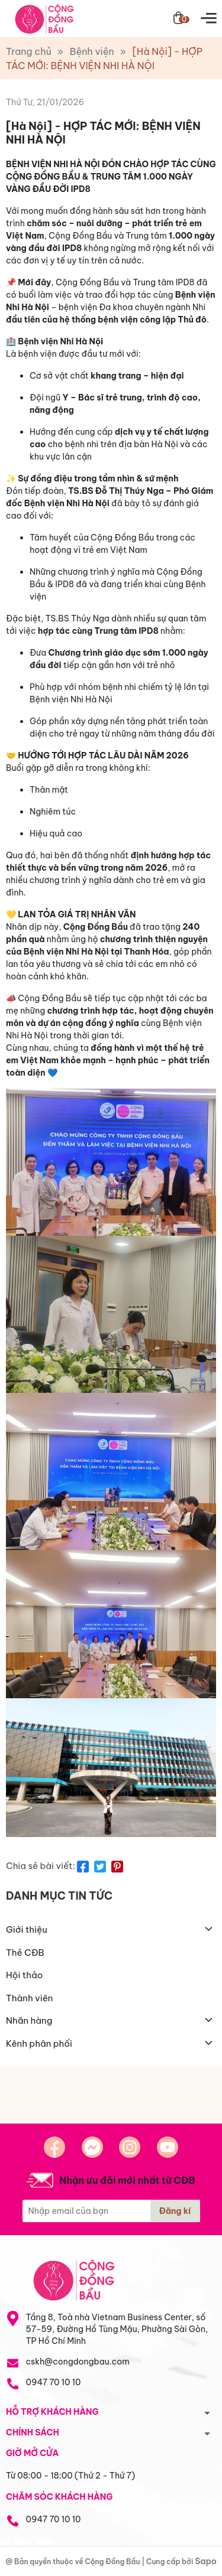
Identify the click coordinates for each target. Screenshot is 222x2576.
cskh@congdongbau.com (77, 2361)
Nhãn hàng (29, 2020)
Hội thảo (24, 1975)
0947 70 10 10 (53, 2382)
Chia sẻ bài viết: (40, 1865)
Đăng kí (175, 2211)
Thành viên (29, 1998)
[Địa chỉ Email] (111, 2211)
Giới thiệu (26, 1929)
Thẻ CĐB (25, 1952)
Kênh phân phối (39, 2043)
